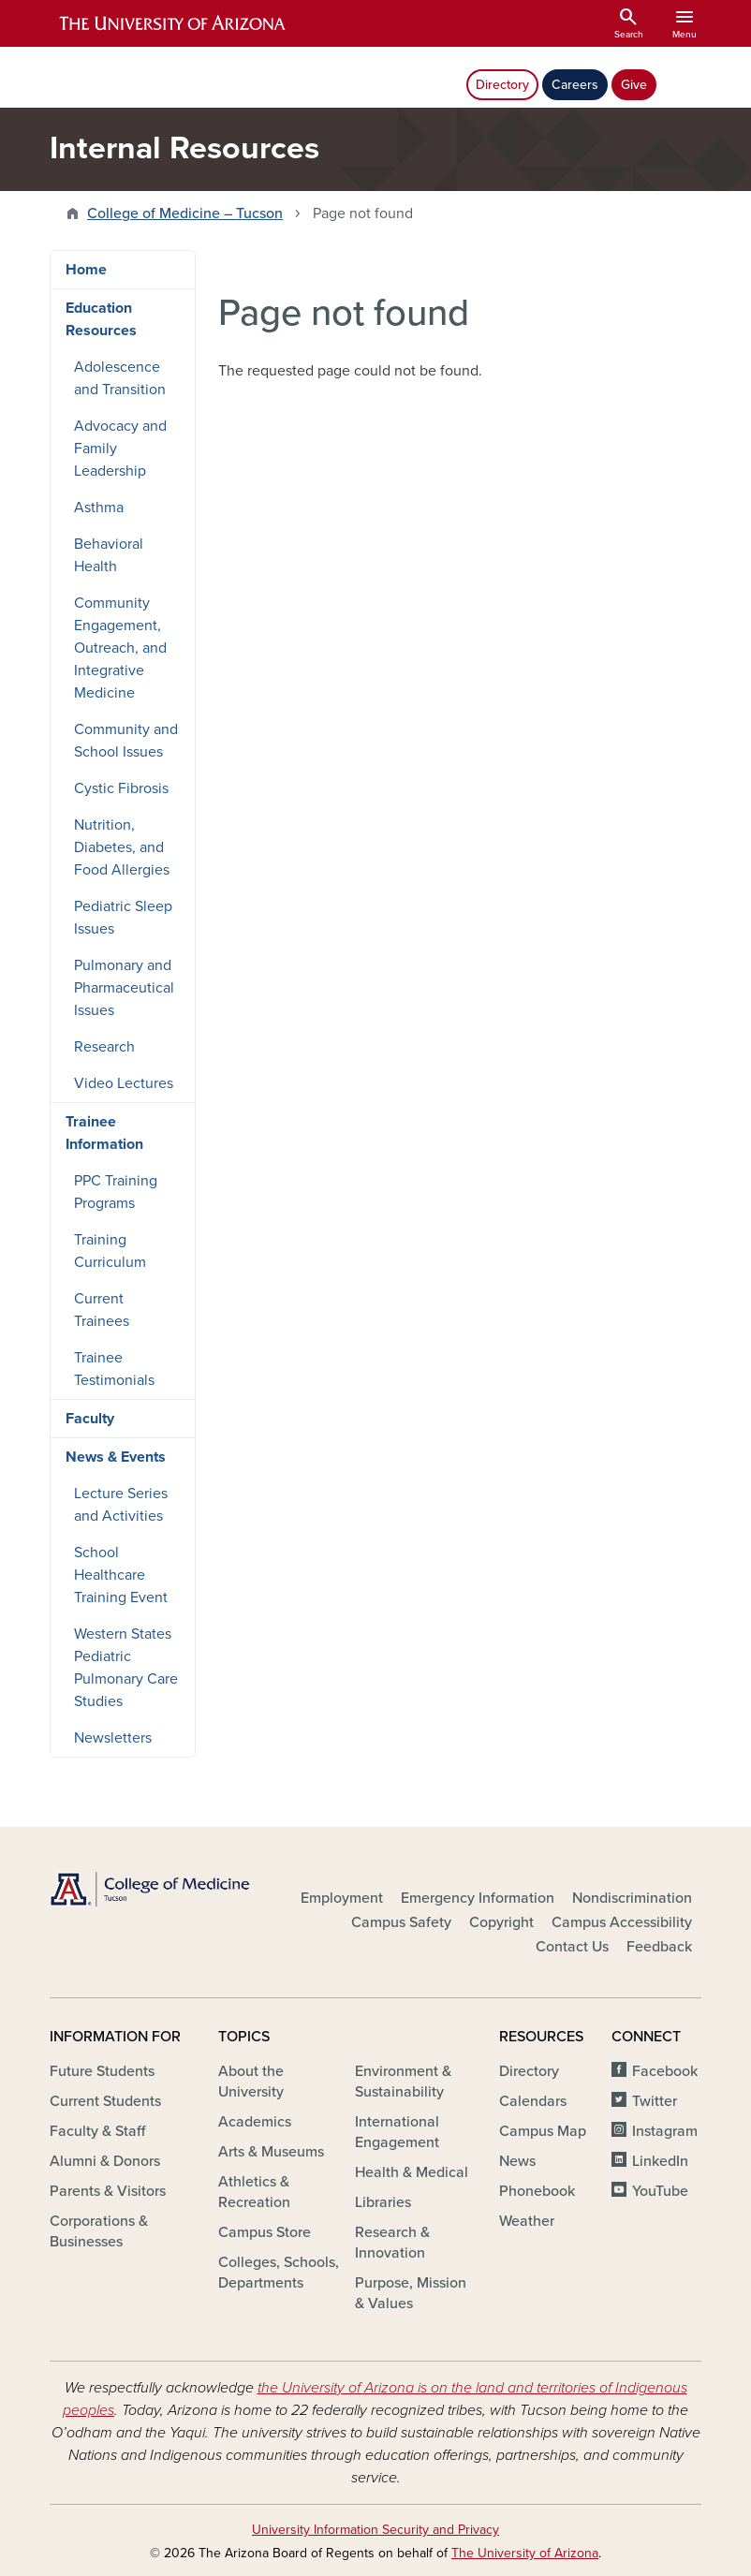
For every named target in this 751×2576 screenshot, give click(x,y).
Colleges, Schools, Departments (278, 2272)
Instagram (665, 2131)
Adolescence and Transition (120, 378)
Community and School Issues (126, 740)
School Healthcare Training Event (121, 1575)
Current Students (105, 2101)
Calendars (533, 2101)
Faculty (90, 1418)
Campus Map (542, 2131)
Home (86, 269)
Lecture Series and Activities (121, 1504)
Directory (502, 85)
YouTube (660, 2191)
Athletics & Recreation (254, 2192)
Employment (342, 1898)
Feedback (659, 1946)
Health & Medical (411, 2172)
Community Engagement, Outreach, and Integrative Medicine (120, 648)
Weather (526, 2221)
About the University (251, 2081)
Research (104, 1047)
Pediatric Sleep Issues (123, 917)
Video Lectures (123, 1083)
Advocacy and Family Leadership (120, 448)
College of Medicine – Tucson (185, 213)
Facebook (665, 2071)
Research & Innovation (392, 2242)
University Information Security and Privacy (375, 2530)
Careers (575, 85)
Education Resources (101, 319)
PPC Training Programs (115, 1192)
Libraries (383, 2202)
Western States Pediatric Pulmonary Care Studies (126, 1668)
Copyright (501, 1922)
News (517, 2161)
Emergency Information (477, 1898)
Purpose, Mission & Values (410, 2293)
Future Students (102, 2071)
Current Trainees (101, 1310)
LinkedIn (660, 2161)
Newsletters (113, 1738)
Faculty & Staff (97, 2131)
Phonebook (537, 2191)
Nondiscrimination (632, 1898)
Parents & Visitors (108, 2191)
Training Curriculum (110, 1251)
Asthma (99, 507)
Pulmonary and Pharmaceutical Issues (124, 988)
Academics (254, 2121)
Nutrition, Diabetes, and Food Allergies (121, 847)
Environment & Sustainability (403, 2081)
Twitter (654, 2101)
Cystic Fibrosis (121, 788)
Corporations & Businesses (99, 2231)
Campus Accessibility (622, 1922)
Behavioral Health (108, 555)
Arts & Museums (271, 2151)
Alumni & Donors (105, 2161)
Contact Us (572, 1946)
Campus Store (264, 2232)
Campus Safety (401, 1922)
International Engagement (397, 2132)
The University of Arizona (524, 2553)
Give (634, 85)
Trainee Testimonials (114, 1369)
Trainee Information (104, 1133)
